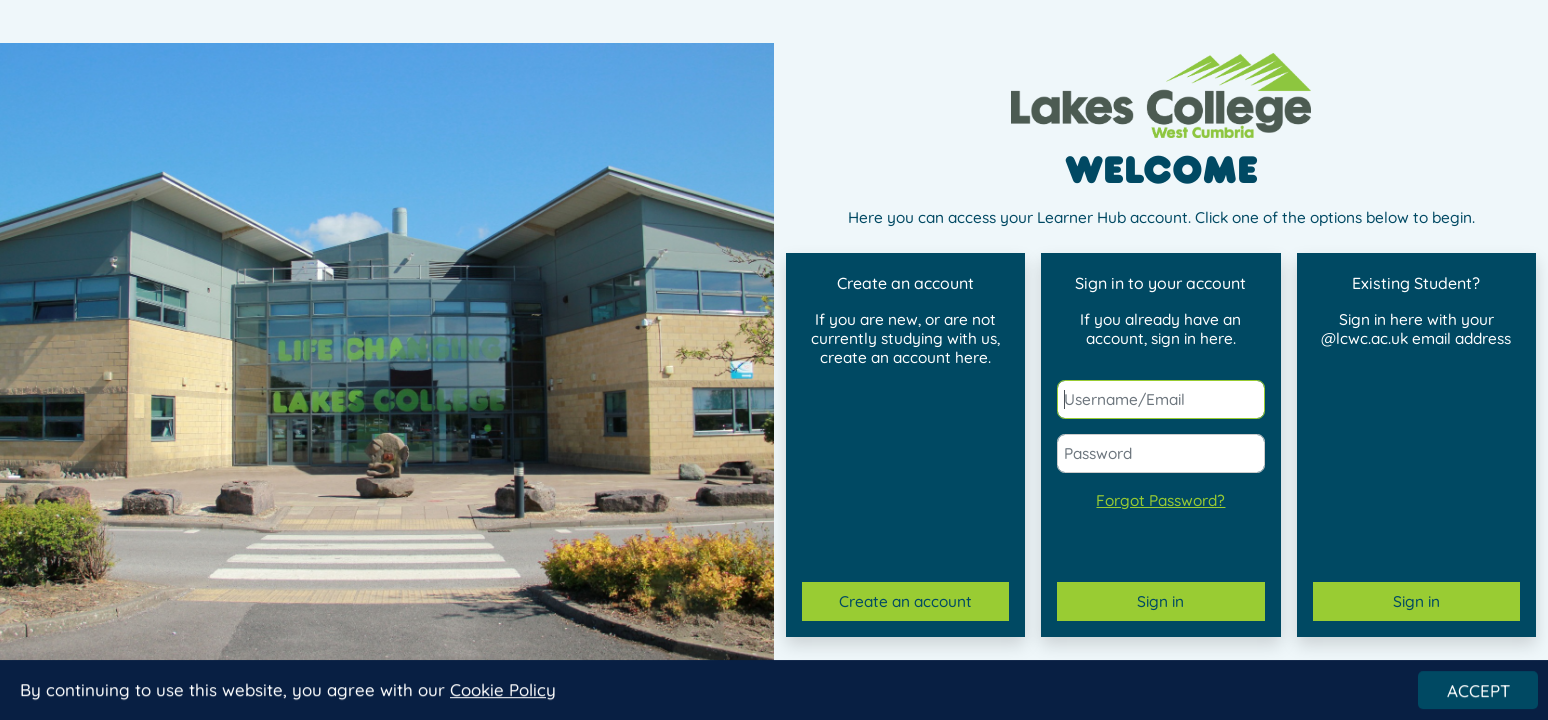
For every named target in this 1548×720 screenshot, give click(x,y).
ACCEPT (1478, 692)
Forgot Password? (1160, 500)
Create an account (905, 601)
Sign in (1160, 601)
